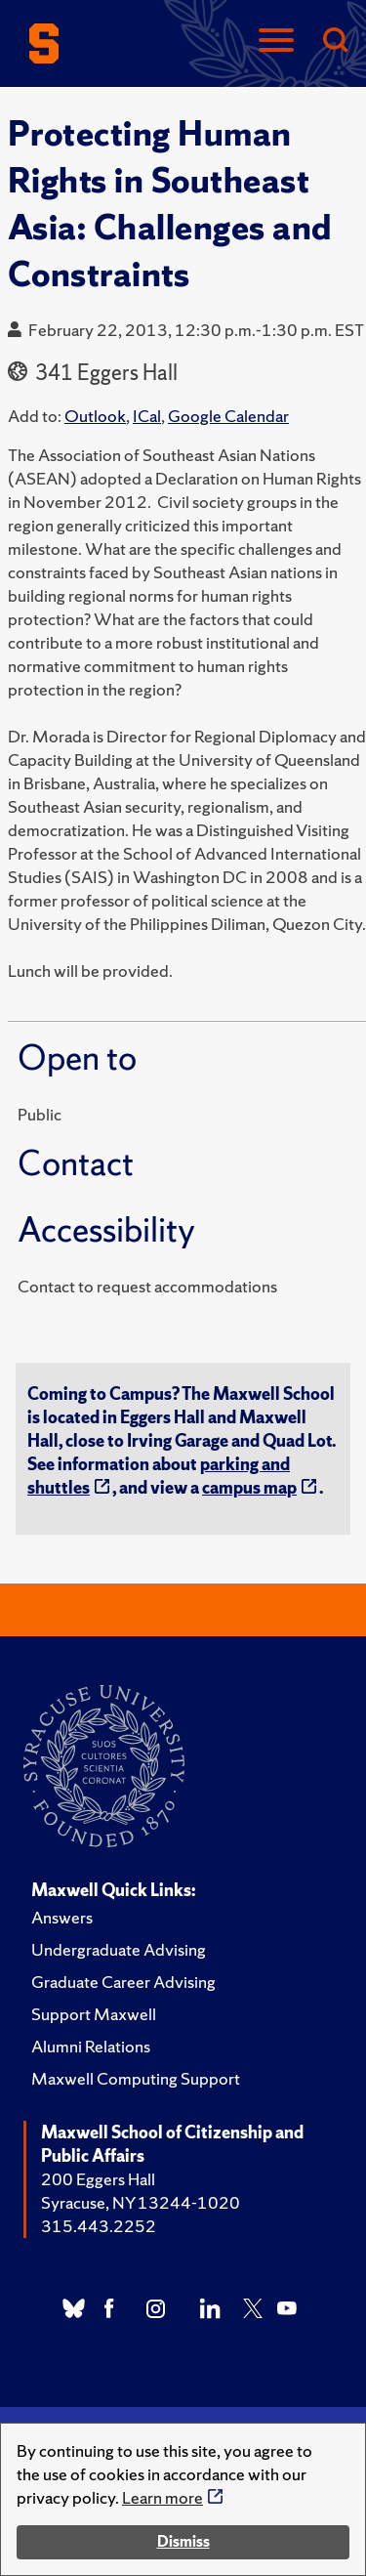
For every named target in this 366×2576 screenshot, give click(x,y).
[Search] (335, 41)
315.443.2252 (98, 2226)
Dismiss (183, 2541)
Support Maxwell (93, 2014)
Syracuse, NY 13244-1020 (140, 2202)
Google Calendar (228, 415)
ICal (147, 415)
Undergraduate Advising (118, 1949)
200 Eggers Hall (98, 2179)
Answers (62, 1917)
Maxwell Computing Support (135, 2078)
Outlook (95, 415)
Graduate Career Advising (123, 1981)
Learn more (162, 2497)
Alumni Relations (90, 2046)
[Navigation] (276, 41)
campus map (249, 1487)
